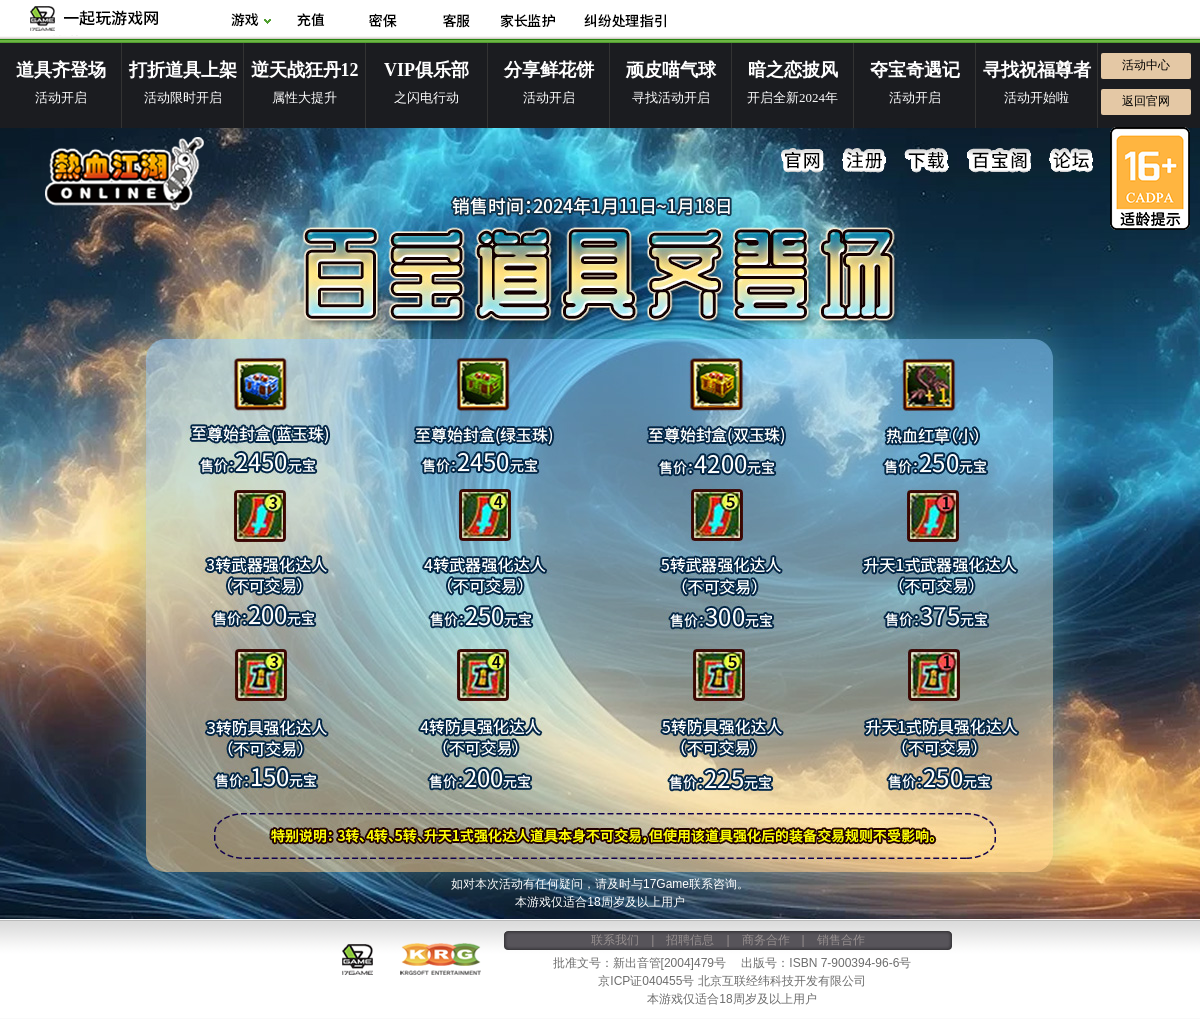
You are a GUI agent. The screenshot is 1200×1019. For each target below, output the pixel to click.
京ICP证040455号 (646, 981)
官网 (803, 161)
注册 (865, 161)
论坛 (1071, 161)
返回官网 (1146, 101)
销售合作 (841, 940)
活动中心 (1146, 65)
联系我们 (615, 940)
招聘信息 (690, 940)
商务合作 (766, 940)
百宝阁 (999, 161)
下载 (927, 161)
